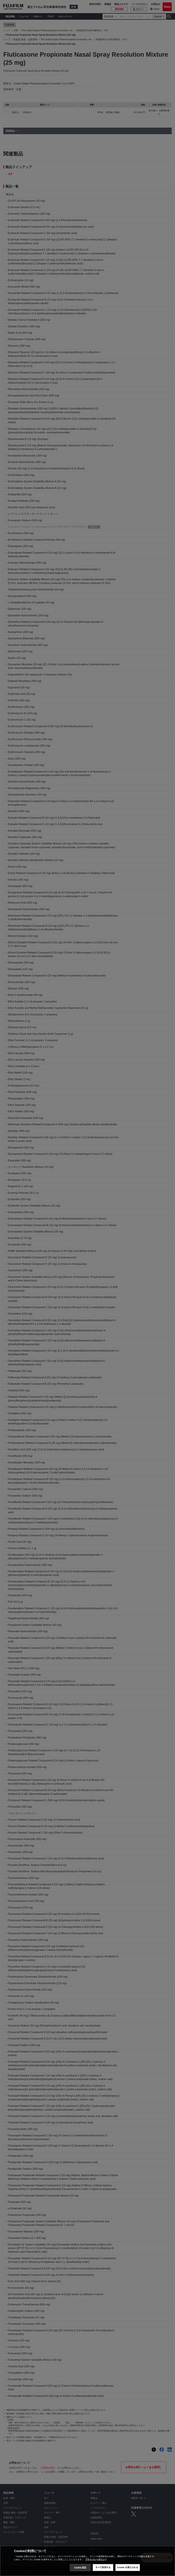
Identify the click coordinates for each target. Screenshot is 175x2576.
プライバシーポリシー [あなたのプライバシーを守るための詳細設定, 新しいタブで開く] (96, 2559)
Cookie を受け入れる (127, 2567)
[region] (87, 2561)
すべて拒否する (103, 2567)
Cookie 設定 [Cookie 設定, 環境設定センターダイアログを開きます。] (80, 2567)
